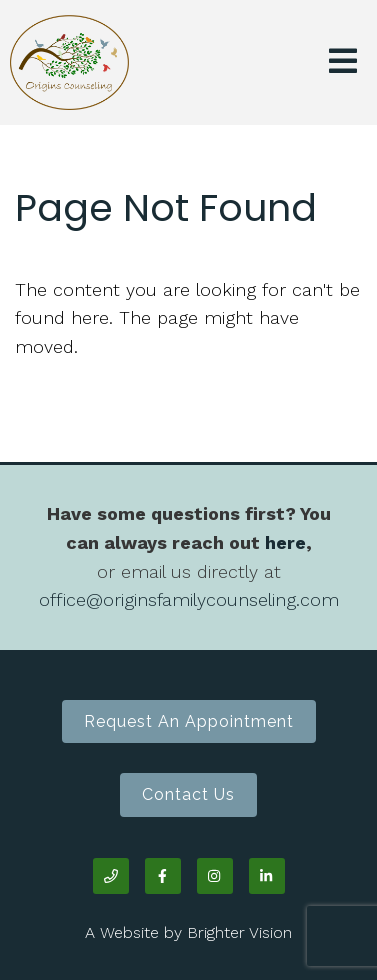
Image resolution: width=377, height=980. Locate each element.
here (285, 542)
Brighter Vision (239, 932)
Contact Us (188, 794)
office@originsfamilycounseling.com (189, 599)
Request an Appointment (189, 721)
